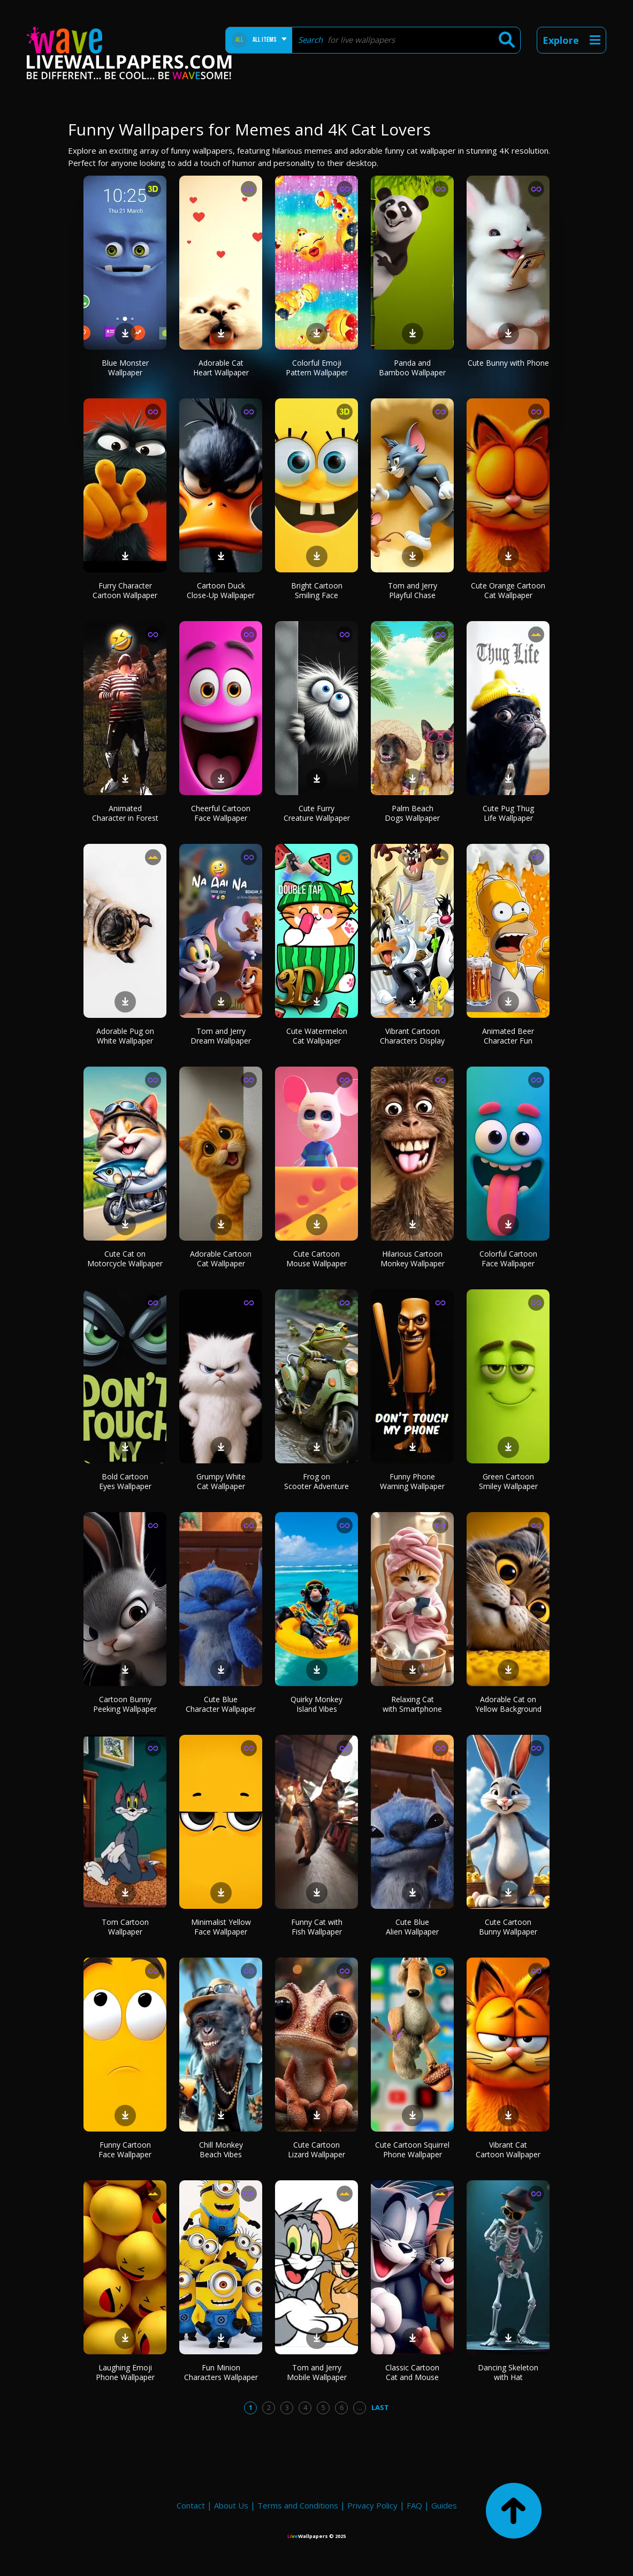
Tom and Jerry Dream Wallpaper (220, 1036)
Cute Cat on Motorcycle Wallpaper (125, 1258)
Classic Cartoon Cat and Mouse (412, 2372)
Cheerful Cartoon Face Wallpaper (220, 813)
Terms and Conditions (297, 2505)
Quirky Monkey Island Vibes (316, 1704)
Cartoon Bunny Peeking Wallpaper (125, 1704)
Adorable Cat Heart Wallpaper (221, 367)
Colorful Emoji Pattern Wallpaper (317, 367)
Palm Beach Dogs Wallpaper (412, 813)
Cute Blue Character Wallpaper (221, 1704)
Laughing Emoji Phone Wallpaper (125, 2372)
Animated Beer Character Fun (508, 1036)
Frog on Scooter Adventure (316, 1481)
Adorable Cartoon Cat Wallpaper (220, 1258)
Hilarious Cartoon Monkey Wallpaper (412, 1258)
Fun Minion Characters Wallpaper (221, 2372)
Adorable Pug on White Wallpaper (125, 1036)
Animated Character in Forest (125, 813)
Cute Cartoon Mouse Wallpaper (316, 1258)
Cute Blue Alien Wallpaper (412, 1927)
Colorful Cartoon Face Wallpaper (508, 1258)
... (359, 2407)
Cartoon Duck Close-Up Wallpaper (221, 590)
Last (380, 2407)
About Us (231, 2505)
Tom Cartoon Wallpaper (125, 1927)
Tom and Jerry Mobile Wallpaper (317, 2372)
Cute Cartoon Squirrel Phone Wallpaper (412, 2149)
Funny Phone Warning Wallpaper (412, 1481)
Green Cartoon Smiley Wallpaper (508, 1481)
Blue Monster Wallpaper (125, 367)
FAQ (414, 2505)
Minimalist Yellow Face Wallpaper (221, 1927)
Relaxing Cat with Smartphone (412, 1704)
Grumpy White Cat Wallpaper (221, 1481)
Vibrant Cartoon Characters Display (412, 1036)
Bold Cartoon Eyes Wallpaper (125, 1481)
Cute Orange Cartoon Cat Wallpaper (508, 590)
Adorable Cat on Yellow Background (508, 1704)
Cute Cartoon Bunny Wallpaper (508, 1927)
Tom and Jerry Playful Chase (412, 590)
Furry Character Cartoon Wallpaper (125, 590)
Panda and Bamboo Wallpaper (412, 367)
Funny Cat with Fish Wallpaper (316, 1927)
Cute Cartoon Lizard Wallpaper (316, 2149)
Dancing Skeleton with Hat (508, 2372)
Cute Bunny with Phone (508, 363)
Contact (191, 2505)
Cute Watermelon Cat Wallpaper (316, 1036)
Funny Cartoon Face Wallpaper (124, 2149)
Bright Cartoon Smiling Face (316, 590)
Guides (444, 2505)
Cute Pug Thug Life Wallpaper (508, 813)
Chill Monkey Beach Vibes (221, 2149)
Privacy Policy (372, 2505)
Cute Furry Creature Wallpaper (317, 813)
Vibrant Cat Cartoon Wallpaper (508, 2149)
